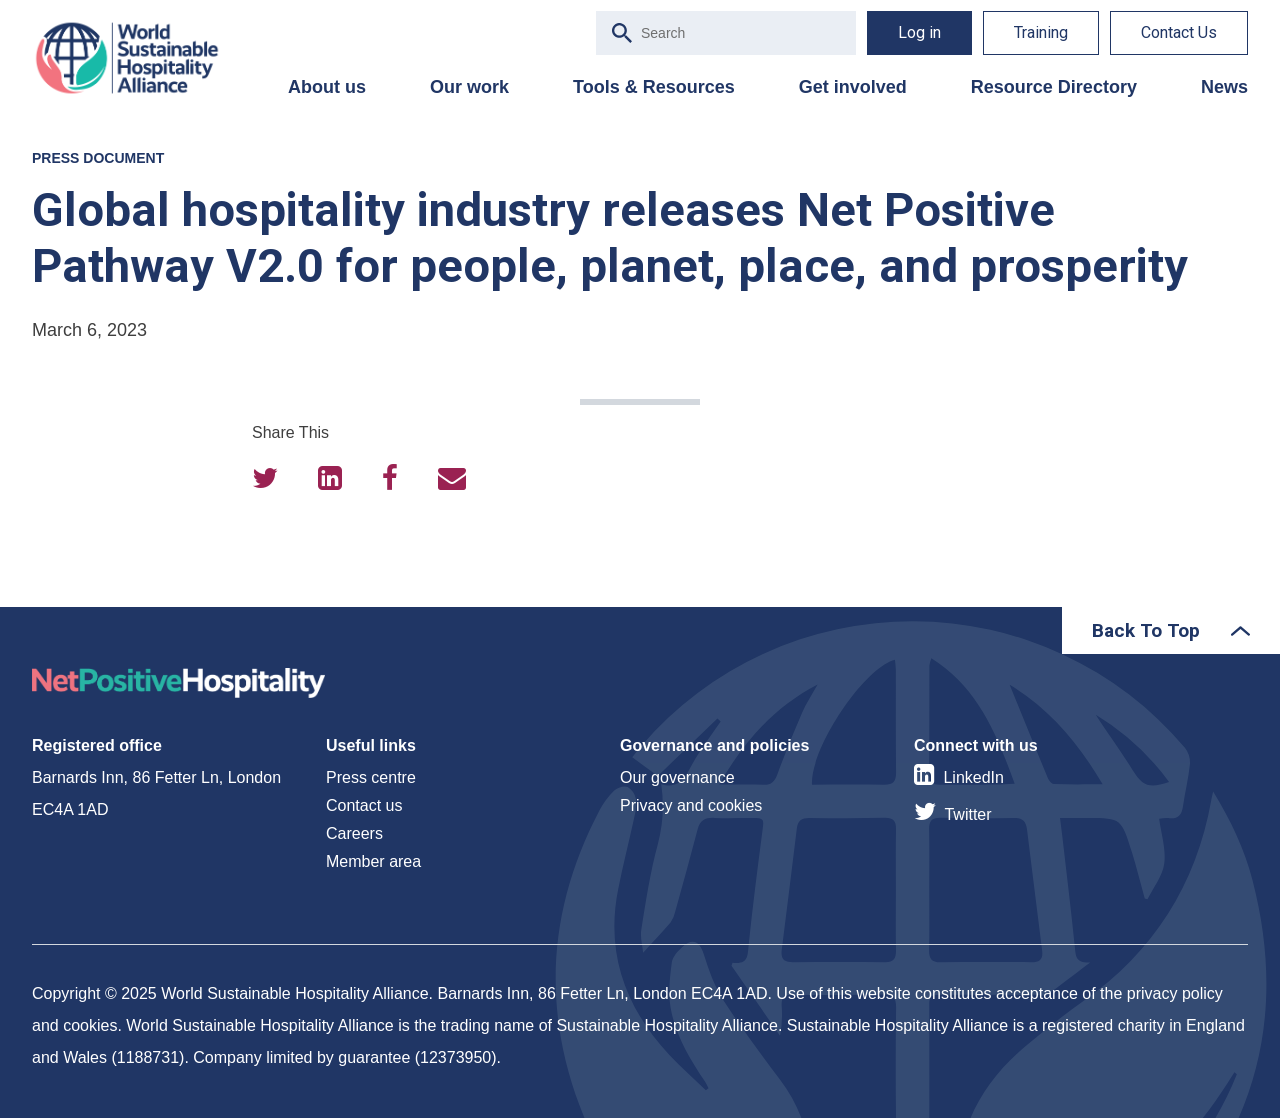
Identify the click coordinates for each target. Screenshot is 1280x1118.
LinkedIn (973, 777)
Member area (373, 861)
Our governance (677, 777)
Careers (354, 833)
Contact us (364, 805)
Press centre (371, 777)
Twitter (967, 814)
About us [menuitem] (327, 87)
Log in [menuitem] (919, 32)
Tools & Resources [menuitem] (654, 87)
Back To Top (1146, 630)
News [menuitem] (1224, 87)
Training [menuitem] (1041, 32)
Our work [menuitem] (469, 87)
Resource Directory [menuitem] (1054, 87)
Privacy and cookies (691, 805)
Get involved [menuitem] (853, 87)
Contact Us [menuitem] (1179, 32)
